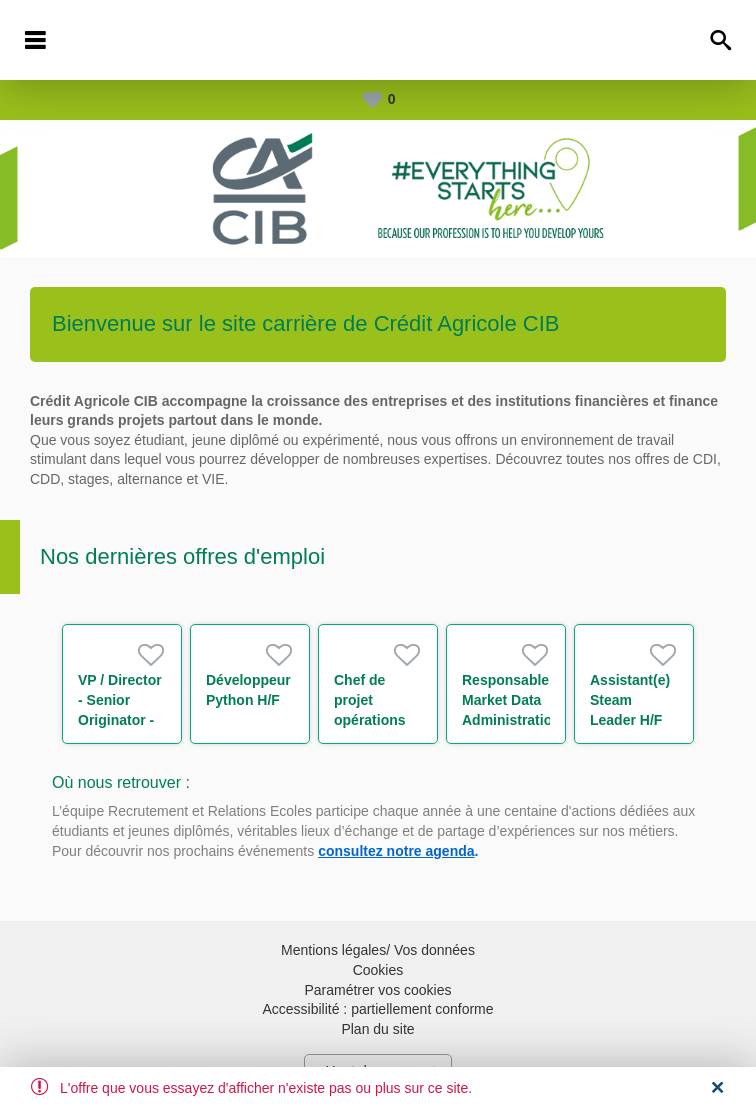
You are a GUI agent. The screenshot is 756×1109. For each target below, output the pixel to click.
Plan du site (377, 1029)
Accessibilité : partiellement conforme (377, 1009)
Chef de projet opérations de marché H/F (370, 720)
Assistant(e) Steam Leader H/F (630, 700)
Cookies (378, 970)
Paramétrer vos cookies (377, 990)
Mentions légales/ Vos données (378, 950)
